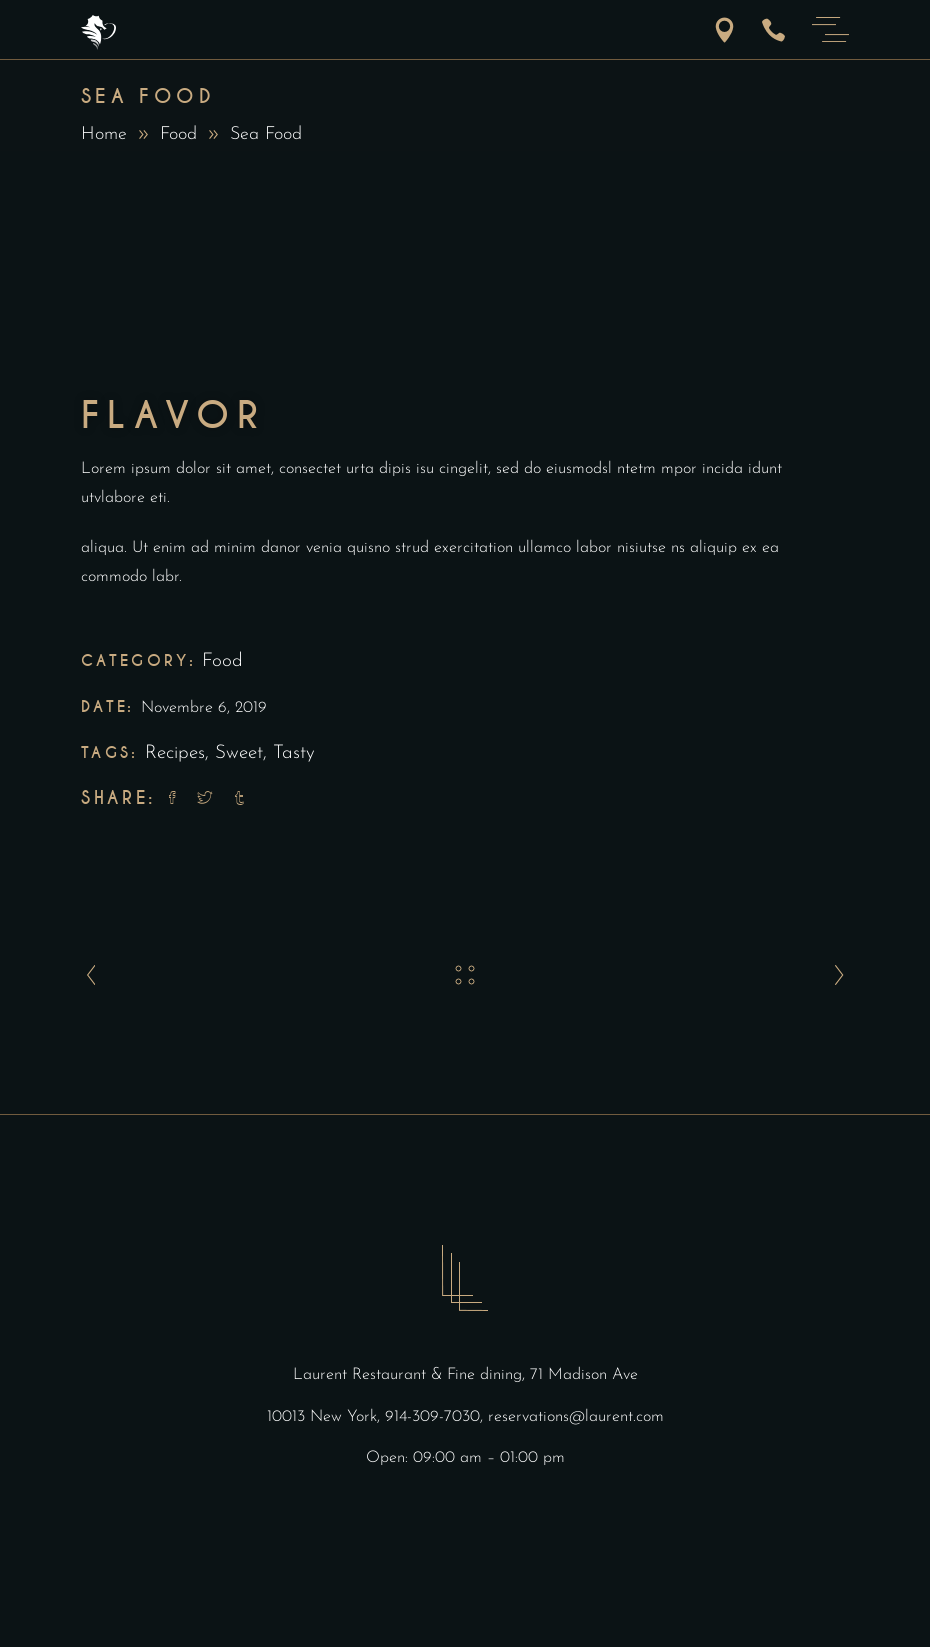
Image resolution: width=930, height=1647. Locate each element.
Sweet (239, 753)
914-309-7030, (436, 1417)
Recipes (175, 753)
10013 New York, (326, 1417)
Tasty (294, 753)
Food (178, 134)
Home (104, 134)
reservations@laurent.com (576, 1417)
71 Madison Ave (584, 1375)
